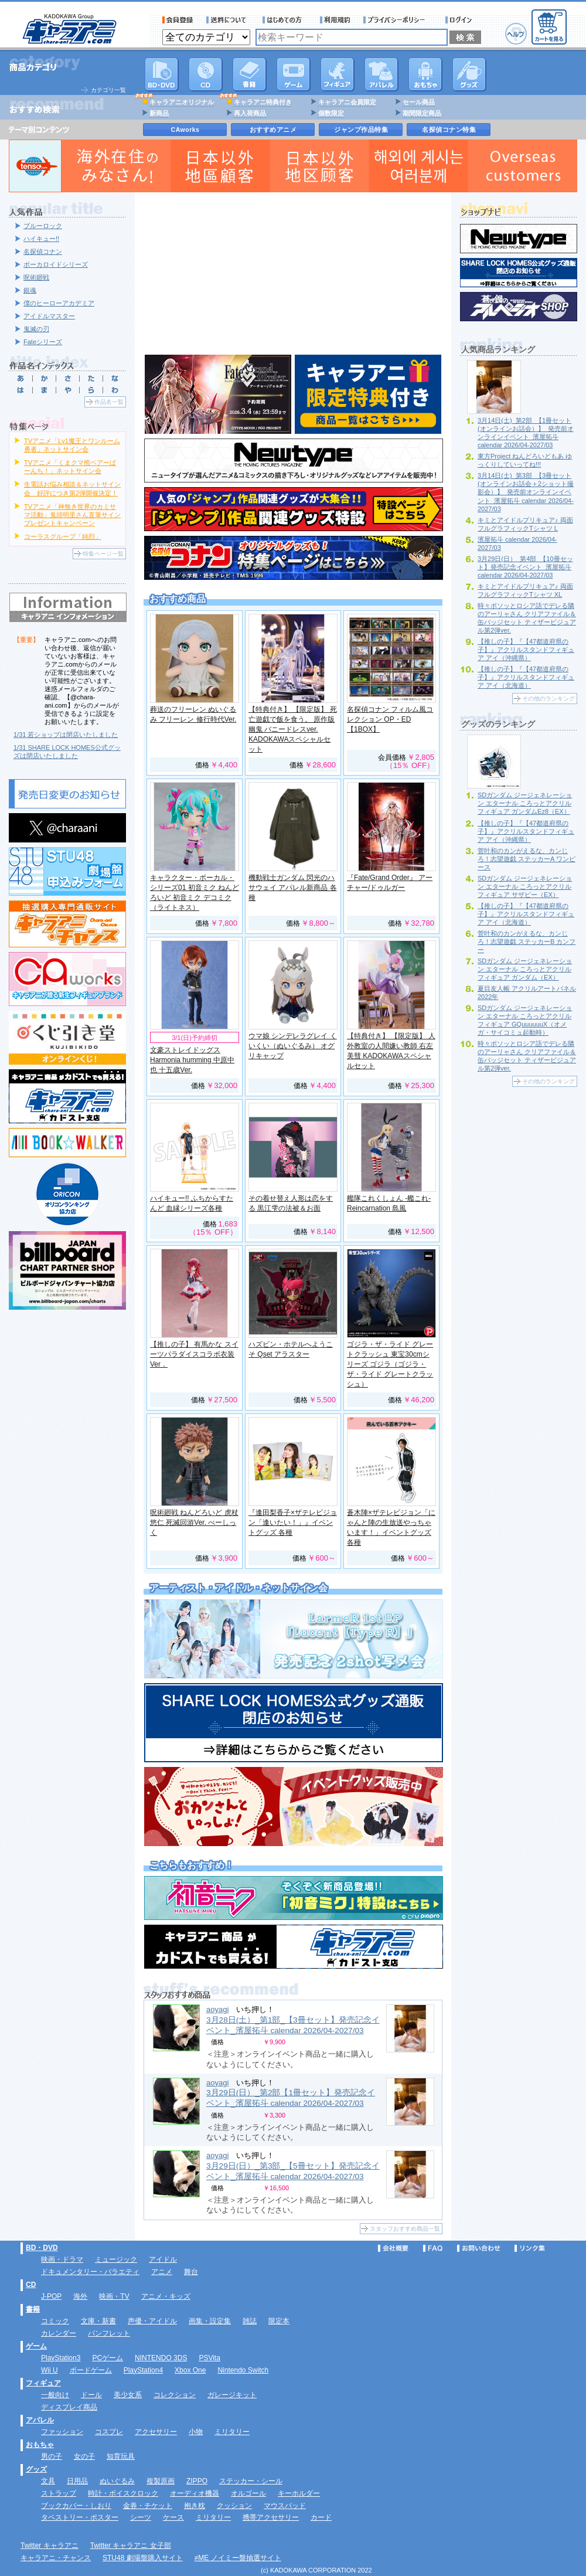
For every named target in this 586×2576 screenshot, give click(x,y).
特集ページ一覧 (103, 553)
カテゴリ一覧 (108, 90)
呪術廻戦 (36, 277)
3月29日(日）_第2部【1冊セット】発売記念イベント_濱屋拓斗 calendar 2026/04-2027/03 (290, 2098)
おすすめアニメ (273, 129)
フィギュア (338, 74)
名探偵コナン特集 (449, 129)
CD (206, 74)
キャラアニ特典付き (263, 102)
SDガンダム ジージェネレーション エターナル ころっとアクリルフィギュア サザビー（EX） (525, 886)
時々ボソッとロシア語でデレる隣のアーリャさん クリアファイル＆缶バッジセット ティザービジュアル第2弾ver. (527, 618)
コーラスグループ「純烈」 (62, 536)
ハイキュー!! (41, 238)
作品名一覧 (109, 402)
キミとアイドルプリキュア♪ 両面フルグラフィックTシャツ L (525, 524)
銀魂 (29, 290)
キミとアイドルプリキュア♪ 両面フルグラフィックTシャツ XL (525, 590)
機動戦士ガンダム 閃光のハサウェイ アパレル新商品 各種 (292, 888)
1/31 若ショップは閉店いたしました (65, 734)
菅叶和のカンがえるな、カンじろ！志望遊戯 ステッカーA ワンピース (526, 859)
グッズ (469, 74)
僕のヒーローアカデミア (58, 303)
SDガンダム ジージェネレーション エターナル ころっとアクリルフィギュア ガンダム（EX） (525, 969)
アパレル (381, 74)
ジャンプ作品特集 (361, 129)
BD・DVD (42, 2248)
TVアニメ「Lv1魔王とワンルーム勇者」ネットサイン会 (72, 445)
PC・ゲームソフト (294, 74)
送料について (228, 19)
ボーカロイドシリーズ (55, 264)
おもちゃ (425, 74)
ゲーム (36, 2346)
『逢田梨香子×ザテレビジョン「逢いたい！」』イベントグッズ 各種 (292, 1522)
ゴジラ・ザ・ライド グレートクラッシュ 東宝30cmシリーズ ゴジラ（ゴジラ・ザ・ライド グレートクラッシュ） (390, 1364)
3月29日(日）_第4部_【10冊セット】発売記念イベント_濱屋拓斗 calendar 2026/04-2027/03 (525, 567)
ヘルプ (516, 34)
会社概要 (393, 2248)
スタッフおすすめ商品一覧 (405, 2228)
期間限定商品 (422, 113)
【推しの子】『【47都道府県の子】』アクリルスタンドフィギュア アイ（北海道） (526, 677)
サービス (285, 19)
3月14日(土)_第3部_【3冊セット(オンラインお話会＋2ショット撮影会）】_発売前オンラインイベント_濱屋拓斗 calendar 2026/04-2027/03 (526, 492)
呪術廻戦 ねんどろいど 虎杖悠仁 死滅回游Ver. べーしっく (194, 1522)
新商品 (159, 113)
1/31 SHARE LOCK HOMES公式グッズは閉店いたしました (67, 751)
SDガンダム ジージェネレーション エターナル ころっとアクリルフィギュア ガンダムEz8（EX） (525, 803)
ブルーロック (42, 225)
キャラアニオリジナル (181, 102)
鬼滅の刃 (36, 328)
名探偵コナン (42, 251)
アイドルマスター (49, 316)
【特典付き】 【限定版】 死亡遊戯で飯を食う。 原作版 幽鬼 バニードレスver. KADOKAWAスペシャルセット (292, 729)
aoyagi (217, 2009)
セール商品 (419, 102)
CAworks (185, 129)
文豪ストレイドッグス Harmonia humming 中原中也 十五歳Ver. (192, 1060)
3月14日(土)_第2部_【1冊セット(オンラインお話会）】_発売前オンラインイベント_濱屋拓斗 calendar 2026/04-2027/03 (526, 432)
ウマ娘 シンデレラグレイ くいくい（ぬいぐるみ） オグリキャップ (292, 1046)
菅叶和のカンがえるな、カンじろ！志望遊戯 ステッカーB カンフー (526, 941)
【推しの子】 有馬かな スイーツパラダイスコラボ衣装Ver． (194, 1354)
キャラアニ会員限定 (347, 102)
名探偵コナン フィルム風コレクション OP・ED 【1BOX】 (390, 719)
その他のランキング (548, 698)
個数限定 (331, 113)
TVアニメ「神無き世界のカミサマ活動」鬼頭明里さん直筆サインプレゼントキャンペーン (72, 514)
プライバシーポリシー (397, 19)
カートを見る (549, 27)
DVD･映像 (162, 74)
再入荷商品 (250, 113)
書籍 (250, 74)
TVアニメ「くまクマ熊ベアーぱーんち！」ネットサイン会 (70, 466)
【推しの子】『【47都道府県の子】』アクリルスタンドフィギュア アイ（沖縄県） (526, 649)
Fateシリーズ (42, 341)
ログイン (460, 19)
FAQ (432, 2248)
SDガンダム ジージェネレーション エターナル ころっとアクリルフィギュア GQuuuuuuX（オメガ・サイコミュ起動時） (525, 1020)
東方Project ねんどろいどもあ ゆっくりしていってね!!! (525, 460)
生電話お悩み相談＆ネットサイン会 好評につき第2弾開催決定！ (72, 488)
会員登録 (177, 19)
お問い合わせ (478, 2248)
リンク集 (530, 2248)
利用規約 (335, 19)
